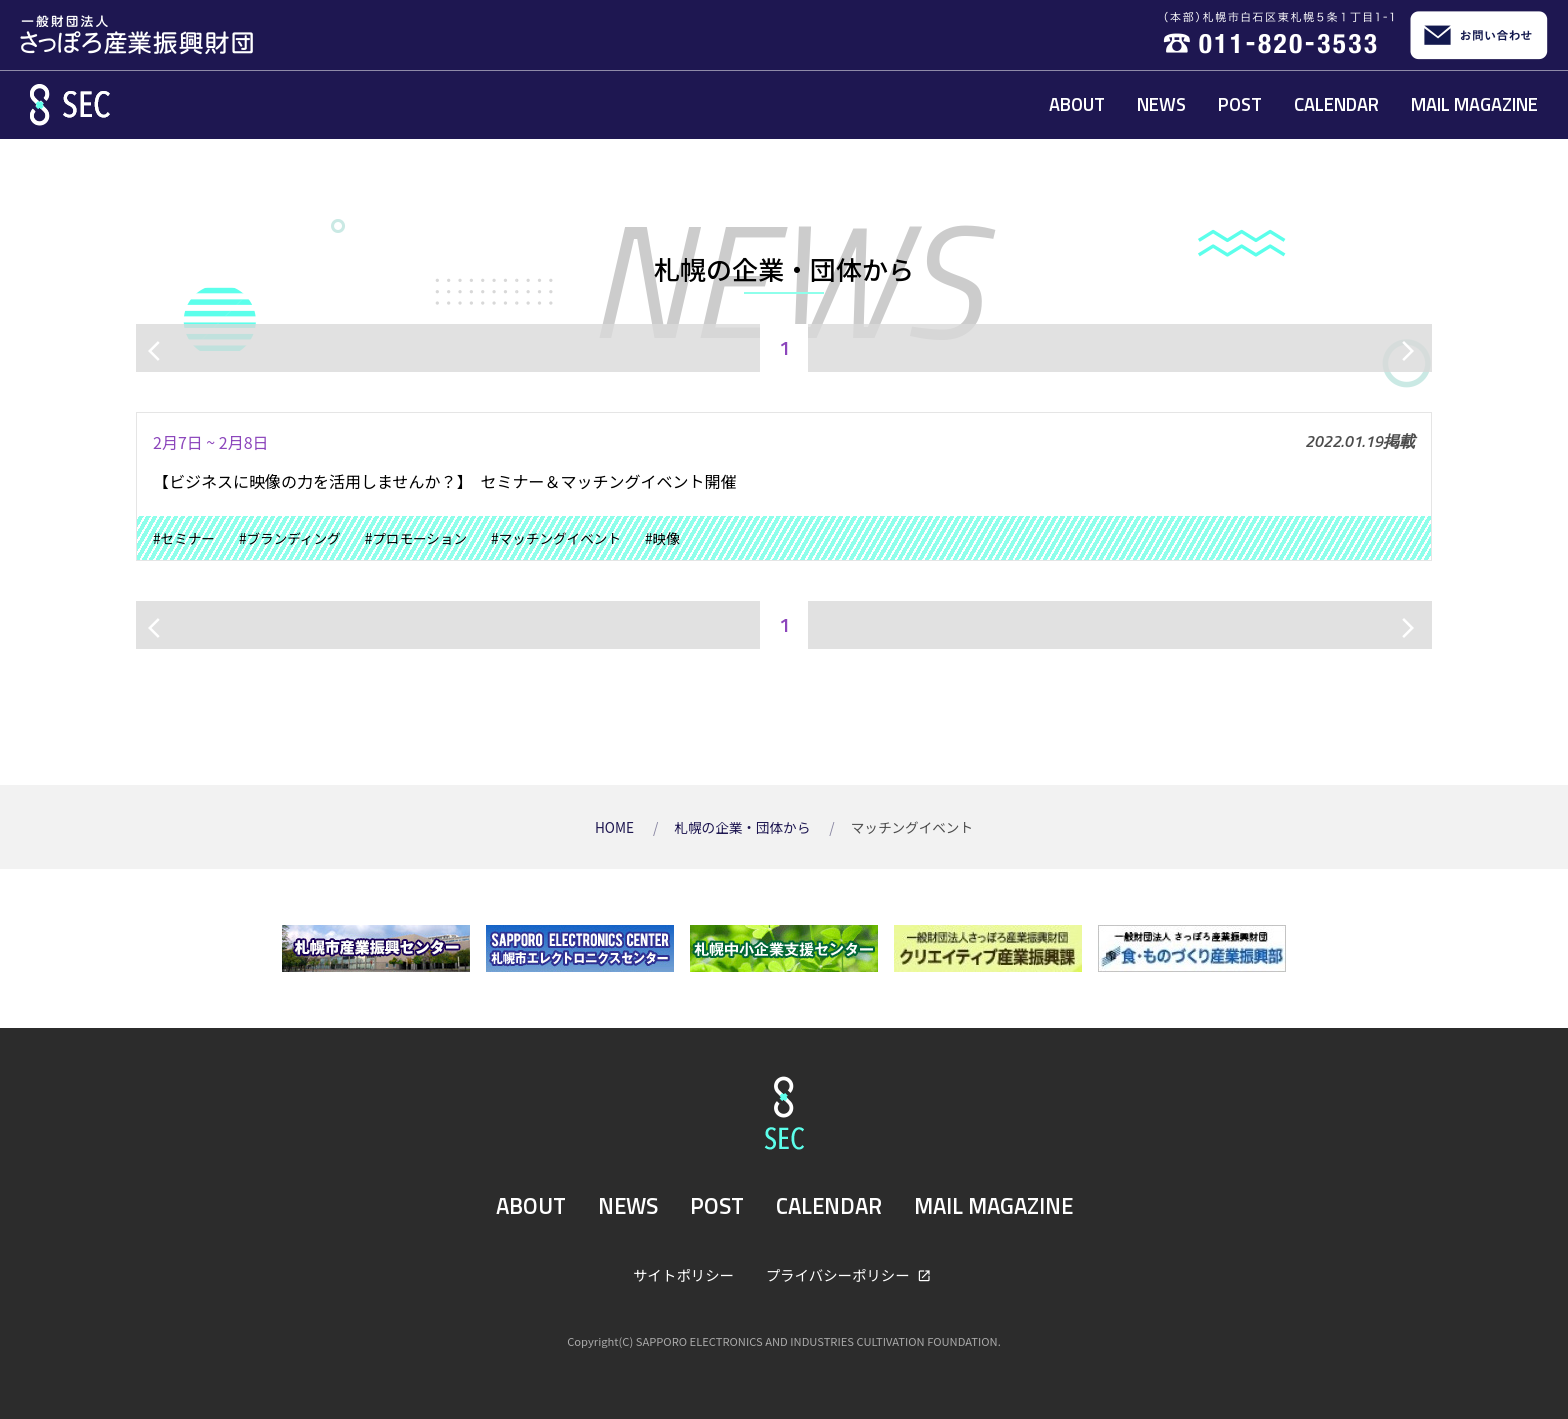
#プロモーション (416, 538)
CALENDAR (1336, 104)
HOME (616, 827)
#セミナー (184, 538)
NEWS (1161, 104)
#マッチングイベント (556, 538)
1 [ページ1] (784, 347)
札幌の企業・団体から (743, 827)
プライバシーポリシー (839, 1274)
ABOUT (1077, 104)
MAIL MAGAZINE (1474, 104)
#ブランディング (290, 538)
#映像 (662, 538)
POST (1240, 104)
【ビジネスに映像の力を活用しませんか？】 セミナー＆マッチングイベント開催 (445, 481)
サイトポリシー (683, 1274)
